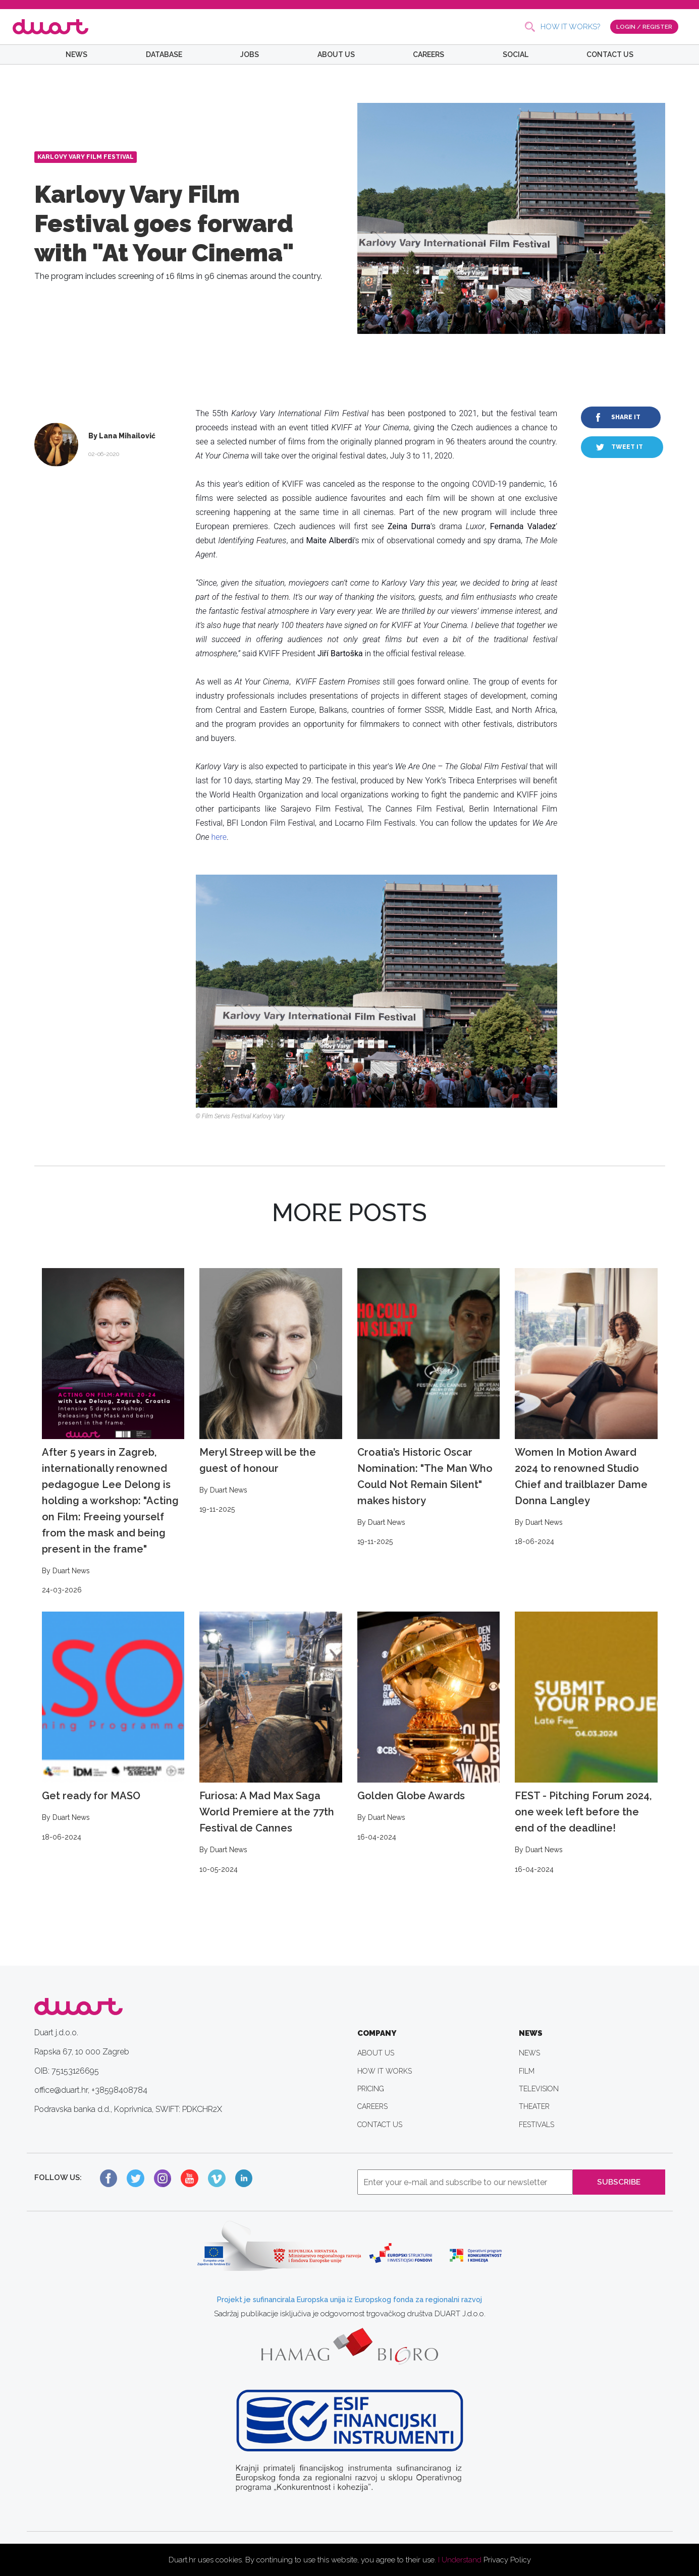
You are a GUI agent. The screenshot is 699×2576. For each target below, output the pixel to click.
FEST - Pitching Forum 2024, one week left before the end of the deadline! (586, 1743)
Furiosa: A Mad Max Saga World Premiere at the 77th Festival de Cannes (270, 1743)
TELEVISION (539, 2089)
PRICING (370, 2089)
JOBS (249, 54)
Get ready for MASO (113, 1727)
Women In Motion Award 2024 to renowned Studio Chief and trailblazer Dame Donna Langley (586, 1408)
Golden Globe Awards (428, 1727)
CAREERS (428, 54)
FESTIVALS (536, 2125)
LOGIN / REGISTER (644, 26)
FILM (526, 2071)
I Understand (459, 2559)
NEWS (76, 54)
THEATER (534, 2106)
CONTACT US (609, 54)
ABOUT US (336, 54)
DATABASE (164, 54)
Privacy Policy (507, 2559)
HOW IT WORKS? (570, 26)
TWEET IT (627, 446)
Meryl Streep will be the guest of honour (270, 1391)
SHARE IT (625, 417)
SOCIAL (515, 54)
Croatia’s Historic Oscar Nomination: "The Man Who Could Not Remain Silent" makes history (428, 1408)
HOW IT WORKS (384, 2071)
